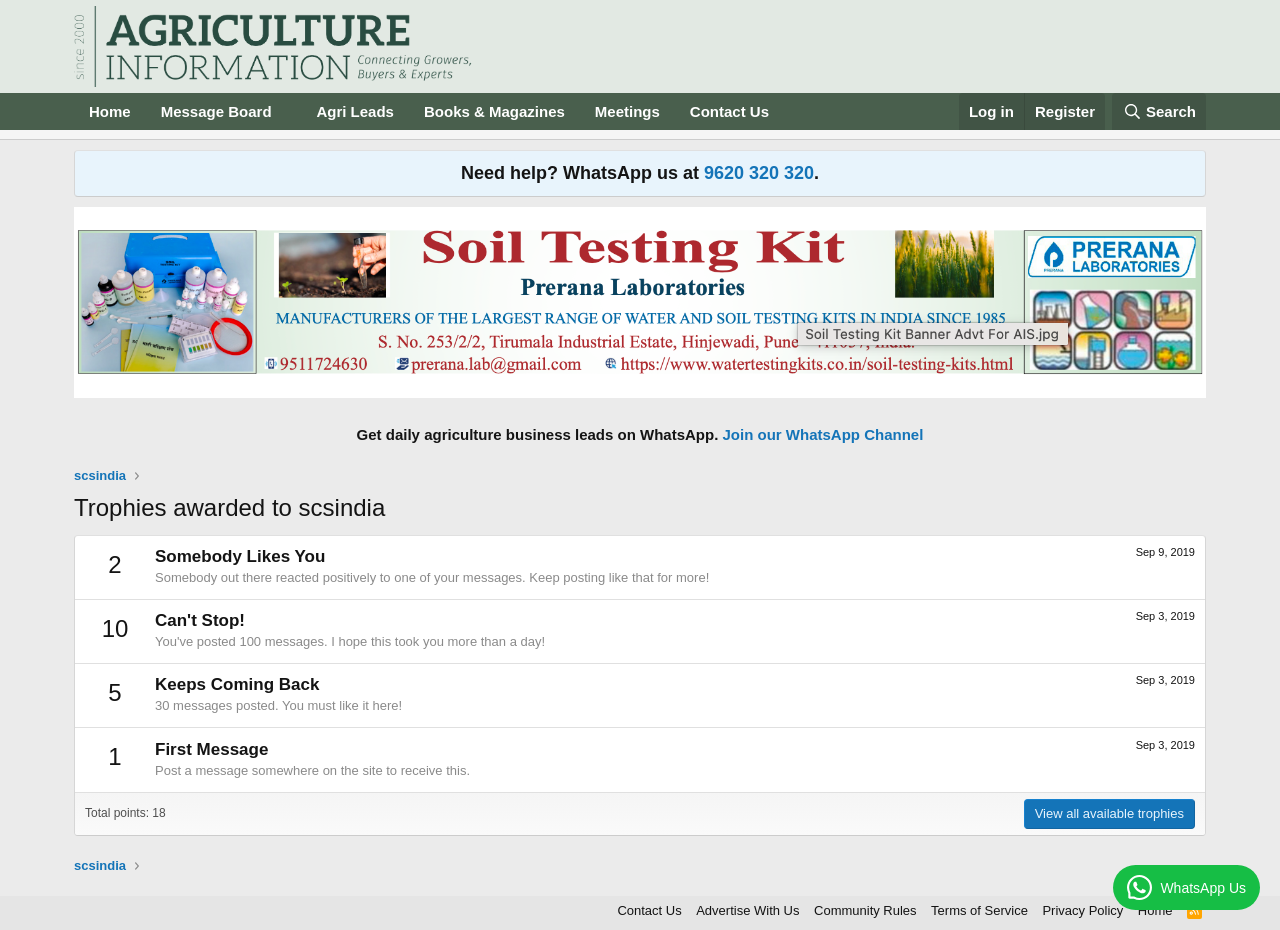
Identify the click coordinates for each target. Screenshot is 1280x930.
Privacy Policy (1082, 910)
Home (110, 111)
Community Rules (865, 910)
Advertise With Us (747, 910)
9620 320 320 (759, 173)
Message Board (216, 111)
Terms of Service (979, 910)
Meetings (627, 111)
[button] (287, 111)
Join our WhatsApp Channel (823, 434)
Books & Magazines (494, 111)
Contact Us (729, 111)
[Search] (1159, 111)
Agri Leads (355, 111)
